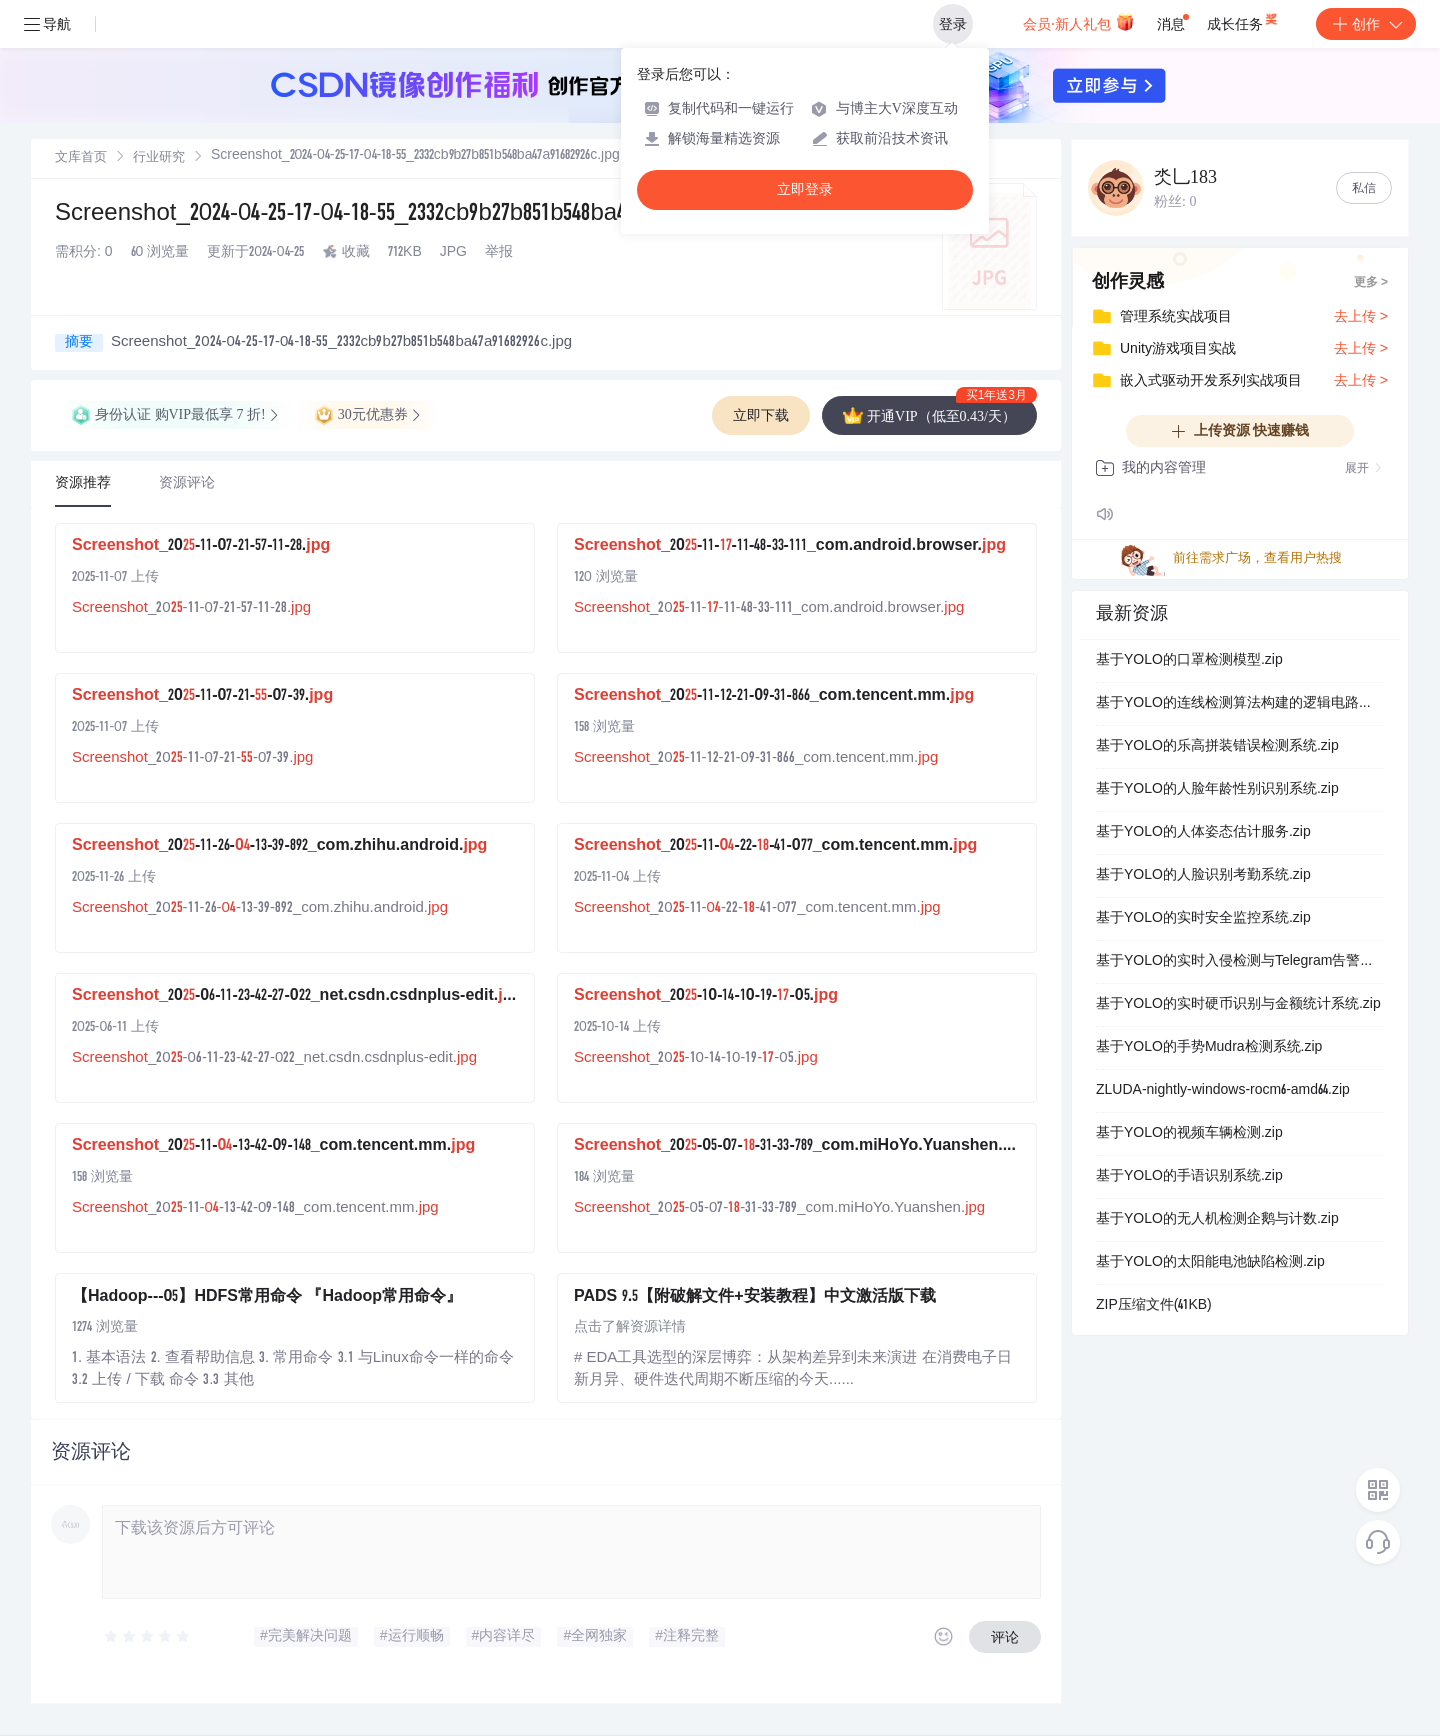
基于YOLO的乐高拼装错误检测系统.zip (1217, 747)
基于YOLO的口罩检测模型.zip (1189, 661)
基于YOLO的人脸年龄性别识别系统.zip (1217, 790)
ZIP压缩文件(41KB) (1154, 1306)
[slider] (148, 1637)
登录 (953, 24)
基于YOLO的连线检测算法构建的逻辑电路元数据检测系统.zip (1240, 704)
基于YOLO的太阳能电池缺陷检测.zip (1210, 1263)
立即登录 (805, 189)
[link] (81, 158)
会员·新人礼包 (1078, 22)
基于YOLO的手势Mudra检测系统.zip (1209, 1048)
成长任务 (1243, 20)
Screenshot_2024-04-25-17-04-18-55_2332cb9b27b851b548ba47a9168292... (393, 215)
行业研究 (159, 158)
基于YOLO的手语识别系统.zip (1189, 1177)
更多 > (1371, 283)
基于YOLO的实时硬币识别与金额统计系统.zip (1238, 1005)
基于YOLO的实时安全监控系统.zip (1203, 919)
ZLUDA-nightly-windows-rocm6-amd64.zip (1223, 1091)
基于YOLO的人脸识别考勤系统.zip (1203, 876)
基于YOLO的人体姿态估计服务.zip (1203, 833)
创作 (1366, 24)
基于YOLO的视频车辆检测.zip (1189, 1134)
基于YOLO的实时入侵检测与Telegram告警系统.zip (1240, 962)
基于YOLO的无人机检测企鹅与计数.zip (1217, 1220)
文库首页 (81, 158)
